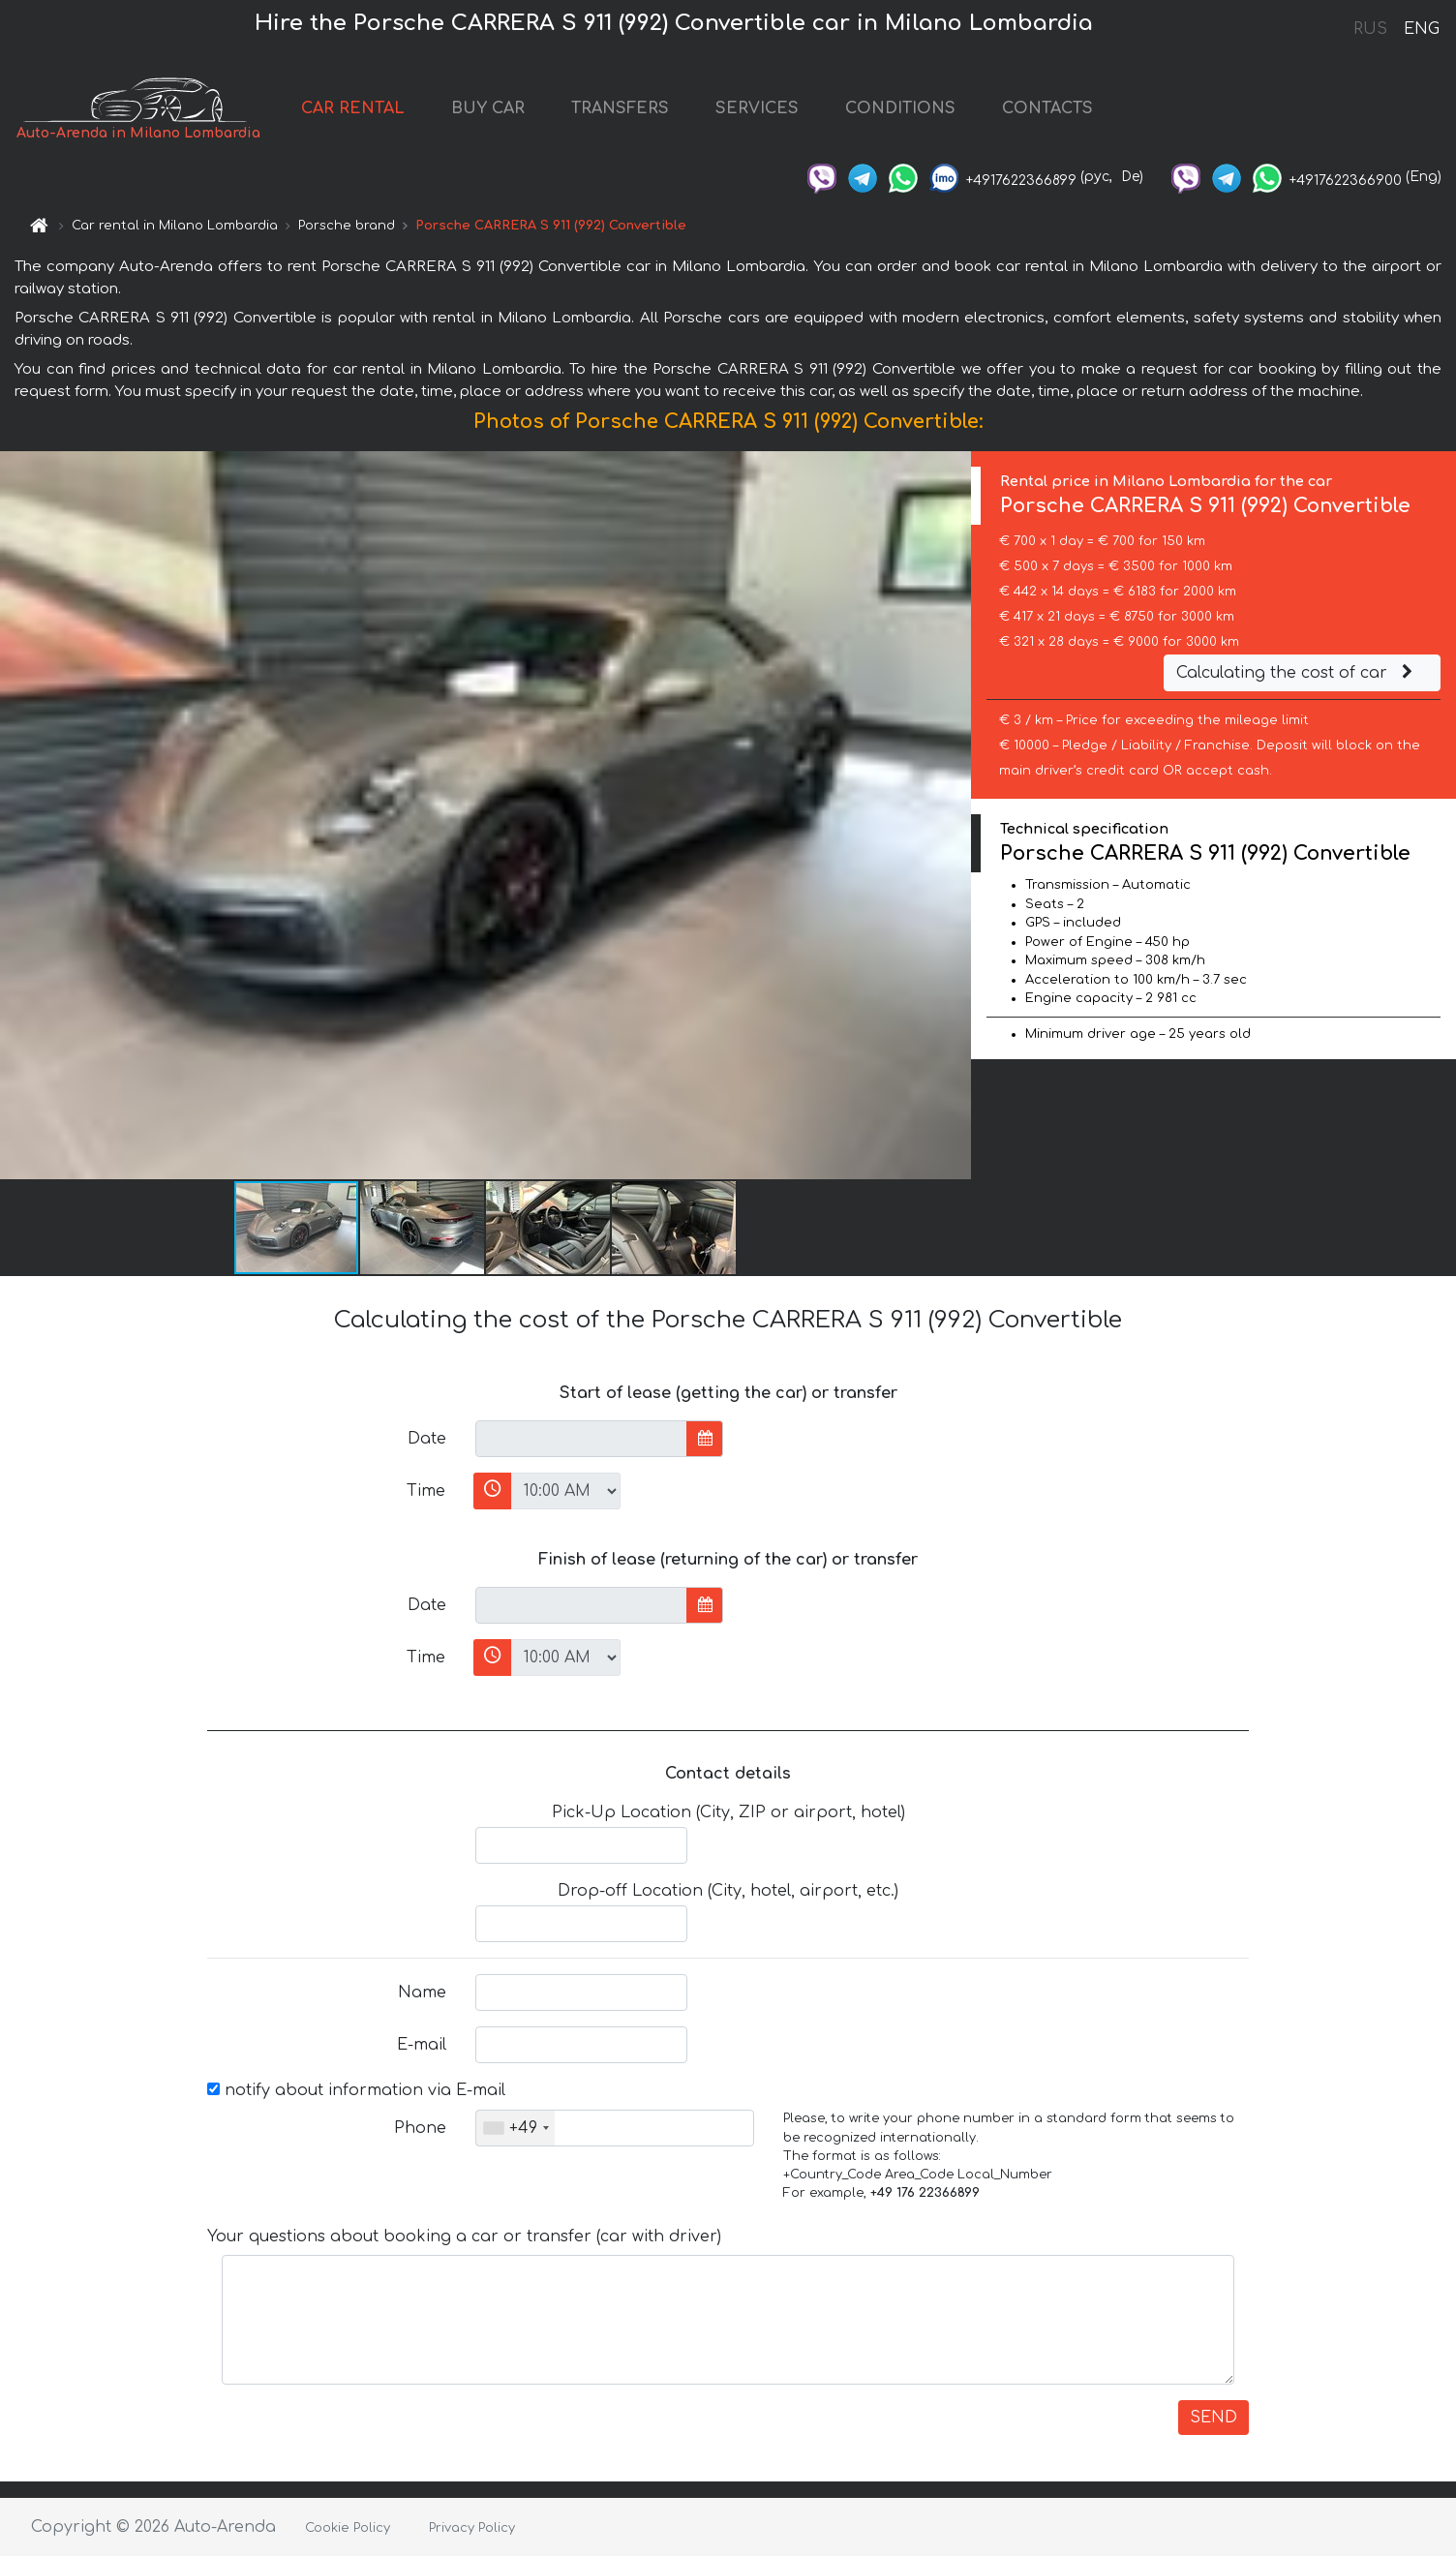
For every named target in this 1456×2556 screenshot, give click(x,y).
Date (427, 1438)
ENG (1421, 29)
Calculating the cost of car (1297, 673)
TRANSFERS (620, 108)
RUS (1370, 29)
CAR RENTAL (353, 108)
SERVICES (757, 108)
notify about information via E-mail (356, 2090)
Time (426, 1491)
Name (422, 1992)
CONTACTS (1047, 108)
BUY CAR (488, 108)
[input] (581, 1438)
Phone (420, 2128)
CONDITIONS (900, 108)
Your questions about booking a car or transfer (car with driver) (464, 2236)
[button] (953, 815)
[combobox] (515, 2128)
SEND (1213, 2417)
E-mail (421, 2045)
